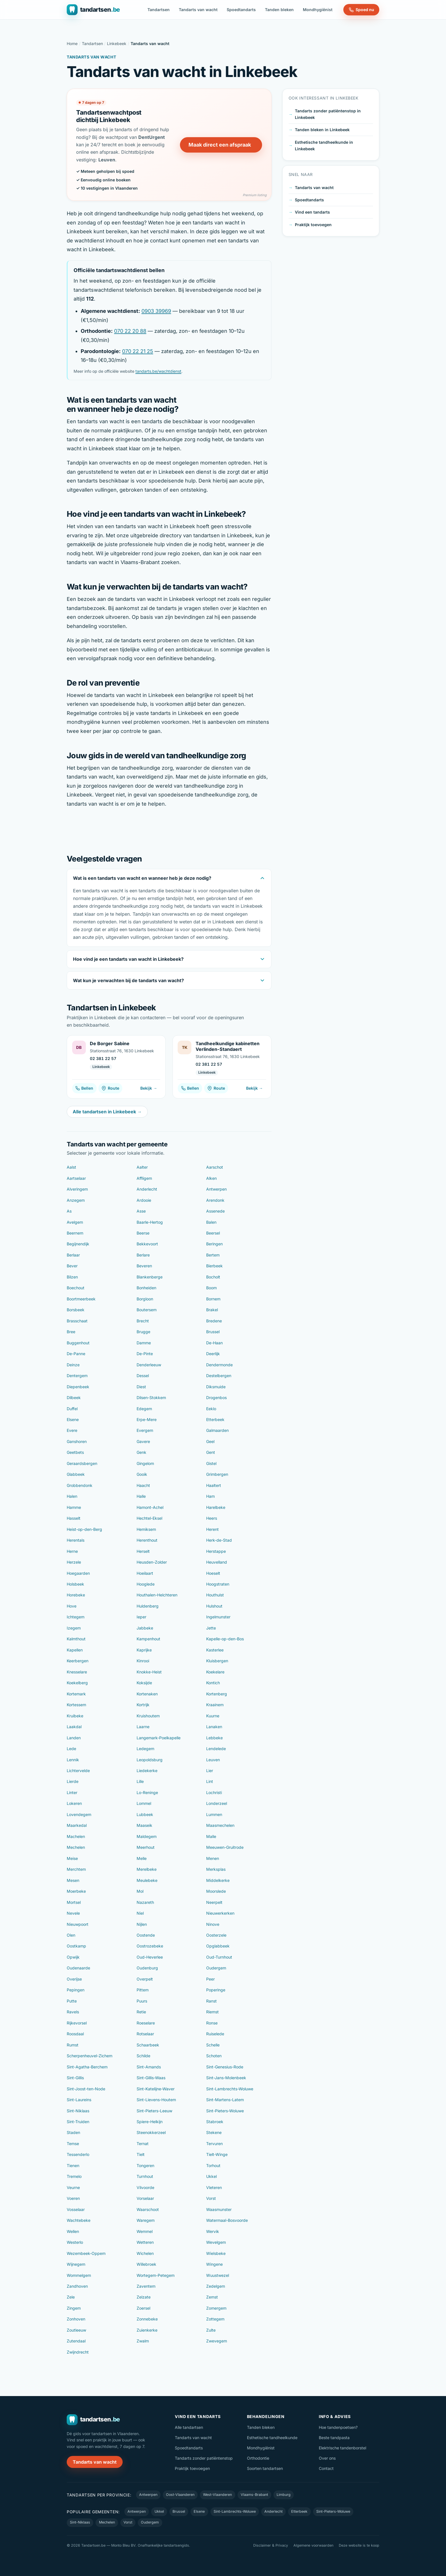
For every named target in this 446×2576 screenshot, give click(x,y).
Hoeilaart (145, 1573)
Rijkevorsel (77, 2022)
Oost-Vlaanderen (180, 2494)
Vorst (211, 2198)
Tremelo (74, 2176)
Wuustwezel (217, 2275)
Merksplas (216, 1869)
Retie (141, 2011)
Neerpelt (214, 1902)
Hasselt (73, 1518)
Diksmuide (216, 1386)
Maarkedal (77, 1825)
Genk (141, 1452)
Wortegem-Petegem (156, 2275)
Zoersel (143, 2308)
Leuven (213, 1759)
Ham (210, 1496)
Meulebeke (147, 1880)
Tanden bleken (279, 9)
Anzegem (76, 1200)
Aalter (142, 1167)
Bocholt (213, 1276)
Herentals (75, 1540)
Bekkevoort (147, 1243)
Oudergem (216, 1967)
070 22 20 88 (130, 331)
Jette (211, 1628)
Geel (210, 1441)
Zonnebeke (147, 2318)
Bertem (213, 1254)
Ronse (212, 2022)
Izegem (74, 1628)
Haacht (143, 1485)
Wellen (73, 2231)
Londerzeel (216, 1803)
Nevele (73, 1913)
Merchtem (76, 1869)
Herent (212, 1529)
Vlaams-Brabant (254, 2494)
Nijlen (142, 1924)
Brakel (212, 1309)
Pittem (143, 1989)
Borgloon (145, 1298)
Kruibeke (75, 1715)
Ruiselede (215, 2033)
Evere (72, 1430)
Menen (212, 1858)
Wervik (212, 2231)
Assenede (215, 1211)
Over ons (327, 2458)
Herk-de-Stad (219, 1540)
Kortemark (76, 1693)
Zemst (212, 2297)
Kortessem (76, 1704)
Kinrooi (143, 1660)
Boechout (75, 1287)
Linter (72, 1792)
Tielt (141, 2154)
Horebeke (76, 1594)
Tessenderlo (78, 2154)
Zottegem (215, 2318)
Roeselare (146, 2022)
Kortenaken (147, 1693)
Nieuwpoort (77, 1924)
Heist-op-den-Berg (84, 1529)
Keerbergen (77, 1660)
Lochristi (214, 1792)
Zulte (211, 2330)
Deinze (73, 1364)
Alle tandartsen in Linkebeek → (107, 1111)
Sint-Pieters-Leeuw (154, 2110)
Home (72, 43)
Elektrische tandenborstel (342, 2447)
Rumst (72, 2044)
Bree (71, 1331)
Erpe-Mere (147, 1419)
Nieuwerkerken (220, 1913)
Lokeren (74, 1803)
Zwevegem (216, 2340)
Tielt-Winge (217, 2154)
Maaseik (144, 1825)
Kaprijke (144, 1649)
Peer (210, 1979)
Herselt (143, 1551)
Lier (209, 1770)
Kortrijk (143, 1704)
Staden (73, 2132)
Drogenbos (216, 1397)
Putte (72, 2001)
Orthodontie (258, 2458)
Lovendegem (79, 1814)
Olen (71, 1935)
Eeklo (211, 1408)
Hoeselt (213, 1573)
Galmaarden (217, 1430)
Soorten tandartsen (265, 2468)
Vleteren (214, 2187)
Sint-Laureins (79, 2099)
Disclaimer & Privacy (270, 2545)
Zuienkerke (147, 2330)
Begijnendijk (78, 1243)
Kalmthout (76, 1638)
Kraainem (215, 1704)
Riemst (212, 2011)
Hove (71, 1606)
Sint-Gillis (75, 2077)
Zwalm (143, 2340)
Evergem (145, 1430)
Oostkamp (76, 1945)
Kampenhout (148, 1638)
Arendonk (215, 1200)
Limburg (284, 2494)
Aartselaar (76, 1178)
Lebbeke (214, 1737)
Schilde (143, 2055)
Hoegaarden (78, 1573)
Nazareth (145, 1902)
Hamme (74, 1507)
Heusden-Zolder (152, 1562)
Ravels (73, 2011)
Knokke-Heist (149, 1671)
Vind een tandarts (312, 212)
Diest (141, 1386)
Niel (140, 1913)
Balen (211, 1222)
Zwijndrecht (78, 2352)
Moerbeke (76, 1891)
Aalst (71, 1167)
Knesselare (77, 1671)
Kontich (213, 1682)
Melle (142, 1858)
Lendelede (216, 1748)
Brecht (143, 1320)
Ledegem (145, 1748)
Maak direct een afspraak (219, 145)
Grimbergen (217, 1474)
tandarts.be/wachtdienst (158, 371)
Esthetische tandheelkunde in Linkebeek (324, 145)
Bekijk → (148, 1088)
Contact (326, 2468)
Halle (141, 1496)
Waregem (146, 2220)
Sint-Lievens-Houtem (156, 2099)
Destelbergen (218, 1375)
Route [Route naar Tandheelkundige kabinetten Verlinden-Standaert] (216, 1088)
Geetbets (75, 1452)
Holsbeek (75, 1584)
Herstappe (216, 1551)
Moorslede (216, 1891)
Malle (211, 1836)
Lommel (144, 1803)
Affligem (144, 1178)
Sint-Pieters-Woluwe (225, 2110)
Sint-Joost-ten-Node (86, 2088)
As (69, 1211)
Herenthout (147, 1540)
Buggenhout (78, 1342)
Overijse (74, 1979)
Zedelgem (215, 2286)
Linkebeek (116, 43)
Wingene (214, 2264)
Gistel (211, 1463)
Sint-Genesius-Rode (224, 2066)
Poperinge (215, 1989)
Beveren (144, 1265)
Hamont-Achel (150, 1507)
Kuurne (212, 1715)
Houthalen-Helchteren (157, 1594)
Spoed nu (361, 9)
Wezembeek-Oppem (86, 2253)
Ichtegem (75, 1616)
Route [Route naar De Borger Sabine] (110, 1088)
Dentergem (77, 1375)
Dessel (143, 1375)
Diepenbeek (78, 1386)
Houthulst (215, 1594)
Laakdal (74, 1726)
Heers (211, 1518)
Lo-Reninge (147, 1792)
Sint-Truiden (78, 2121)
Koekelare (215, 1671)
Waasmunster (219, 2209)
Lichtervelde (78, 1770)
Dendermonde (219, 1364)
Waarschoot (148, 2209)
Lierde (72, 1781)
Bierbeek (214, 1265)
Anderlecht (147, 1189)
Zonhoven (76, 2318)
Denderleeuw (149, 1364)
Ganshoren (77, 1441)
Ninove (212, 1924)
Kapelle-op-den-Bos (225, 1638)
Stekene (214, 2132)
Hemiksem (146, 1529)
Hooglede (146, 1584)
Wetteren (145, 2242)
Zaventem (146, 2286)
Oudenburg (147, 1967)
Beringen (214, 1243)
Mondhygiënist (318, 9)
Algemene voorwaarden (313, 2545)
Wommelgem (79, 2275)
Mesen (73, 1880)
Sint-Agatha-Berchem (87, 2066)
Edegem (144, 1408)
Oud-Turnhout (219, 1957)
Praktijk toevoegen (313, 224)
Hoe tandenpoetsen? (338, 2427)
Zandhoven (77, 2286)
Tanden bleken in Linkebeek (322, 129)
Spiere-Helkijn (150, 2121)
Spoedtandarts (241, 9)
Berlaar (73, 1254)
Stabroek (214, 2121)
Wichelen (145, 2253)
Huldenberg (148, 1606)
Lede (71, 1748)
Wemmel (145, 2231)
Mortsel (74, 1902)
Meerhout (146, 1847)
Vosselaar (76, 2209)
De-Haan (214, 1342)
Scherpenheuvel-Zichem (89, 2055)
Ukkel (211, 2176)
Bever (72, 1265)
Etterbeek (215, 1419)
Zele (71, 2297)
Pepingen (75, 1989)
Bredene (214, 1320)
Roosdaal (75, 2033)
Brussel (213, 1331)
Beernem (75, 1233)
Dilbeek (74, 1397)
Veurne (73, 2187)
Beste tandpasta (334, 2437)
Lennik (73, 1759)
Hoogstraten (217, 1584)
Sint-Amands (149, 2066)
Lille (140, 1781)
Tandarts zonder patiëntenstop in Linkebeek (328, 114)
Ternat (143, 2143)
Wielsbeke (216, 2253)
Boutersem (147, 1309)
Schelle (213, 2044)
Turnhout (145, 2176)
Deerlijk (213, 1353)
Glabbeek (76, 1474)
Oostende (146, 1935)
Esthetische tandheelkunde (272, 2437)
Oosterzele (216, 1935)
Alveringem (77, 1189)
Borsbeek (75, 1309)
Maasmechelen (220, 1825)
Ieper (141, 1616)
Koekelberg (77, 1682)
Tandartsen (158, 9)
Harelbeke (215, 1507)
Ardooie (144, 1200)
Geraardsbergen (82, 1463)
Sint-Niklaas (78, 2110)
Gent (210, 1452)
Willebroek (146, 2264)
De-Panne (76, 1353)
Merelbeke (147, 1869)
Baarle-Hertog (150, 1222)
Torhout (213, 2165)
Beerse (143, 1233)
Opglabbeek (218, 1945)
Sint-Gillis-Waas (151, 2077)
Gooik (142, 1474)
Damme (144, 1342)
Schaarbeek (148, 2044)
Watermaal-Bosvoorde (227, 2220)
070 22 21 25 (137, 351)
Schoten (214, 2055)
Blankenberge (150, 1276)
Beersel (213, 1233)
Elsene (73, 1419)
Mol (140, 1891)
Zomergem (216, 2308)
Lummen (214, 1814)
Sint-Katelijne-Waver (156, 2088)
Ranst (211, 2001)
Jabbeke (145, 1628)
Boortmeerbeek (81, 1298)
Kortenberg (216, 1693)
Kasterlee (215, 1649)
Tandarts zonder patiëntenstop (204, 2458)
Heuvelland (216, 1562)
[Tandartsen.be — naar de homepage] (93, 9)
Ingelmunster (218, 1616)
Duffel (72, 1408)
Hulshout (214, 1606)
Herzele (74, 1562)
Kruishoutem (148, 1715)
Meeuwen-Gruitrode (225, 1847)
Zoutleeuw (76, 2330)
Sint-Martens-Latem (225, 2099)
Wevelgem (216, 2242)
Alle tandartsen (189, 2427)
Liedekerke (147, 1770)
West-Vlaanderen (217, 2494)
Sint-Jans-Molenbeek (226, 2077)
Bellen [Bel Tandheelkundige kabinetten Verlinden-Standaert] (190, 1088)
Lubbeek (145, 1814)
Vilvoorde (145, 2187)
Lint (209, 1781)
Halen (72, 1496)
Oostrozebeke (150, 1945)
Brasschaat (77, 1320)
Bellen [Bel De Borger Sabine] (84, 1088)
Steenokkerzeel (151, 2132)
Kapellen (75, 1649)
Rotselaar (145, 2033)
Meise (72, 1858)
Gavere (143, 1441)
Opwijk (73, 1957)
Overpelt (145, 1979)
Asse (141, 1211)
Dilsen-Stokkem (151, 1397)
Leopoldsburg (150, 1759)
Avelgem (75, 1222)
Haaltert (213, 1485)
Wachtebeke (78, 2220)
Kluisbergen (217, 1660)
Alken (211, 1178)
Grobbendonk (79, 1485)
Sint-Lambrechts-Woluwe (229, 2088)
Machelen (76, 1836)
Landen (74, 1737)
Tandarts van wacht (198, 9)
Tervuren (214, 2143)
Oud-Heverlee (150, 1957)
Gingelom (145, 1463)
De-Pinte (145, 1353)
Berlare (143, 1254)
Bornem (213, 1298)
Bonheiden (146, 1287)
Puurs (142, 2001)
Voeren (73, 2198)
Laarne (143, 1726)
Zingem (74, 2308)
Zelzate (144, 2297)
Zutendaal (76, 2340)
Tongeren (145, 2165)
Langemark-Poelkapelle (159, 1737)
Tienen (73, 2165)
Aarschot (214, 1167)
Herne (72, 1551)
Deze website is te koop (359, 2545)
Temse (73, 2143)
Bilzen (72, 1276)
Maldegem (147, 1836)
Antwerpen (216, 1189)
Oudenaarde (78, 1967)
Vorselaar (145, 2198)
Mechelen (76, 1847)
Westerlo (75, 2242)
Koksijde (144, 1682)
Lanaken (214, 1726)
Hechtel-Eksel (149, 1518)
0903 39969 (156, 311)
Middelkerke (218, 1880)
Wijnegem (76, 2264)
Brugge (143, 1331)
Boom (211, 1287)
